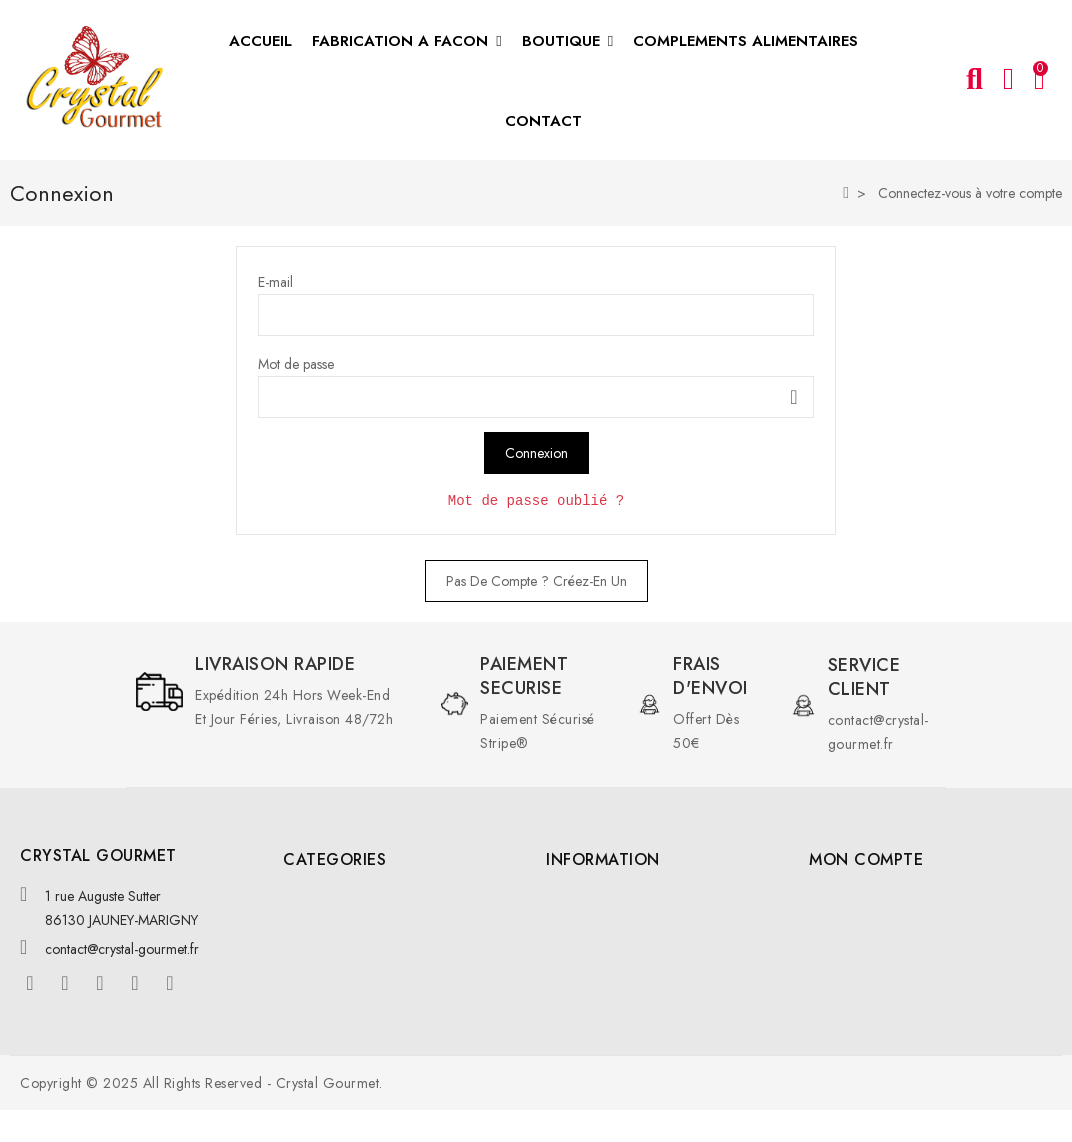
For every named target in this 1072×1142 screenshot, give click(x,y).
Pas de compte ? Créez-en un (536, 581)
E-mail (275, 282)
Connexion (536, 453)
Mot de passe (296, 364)
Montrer (794, 397)
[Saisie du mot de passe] (536, 397)
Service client (864, 677)
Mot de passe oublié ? (536, 501)
